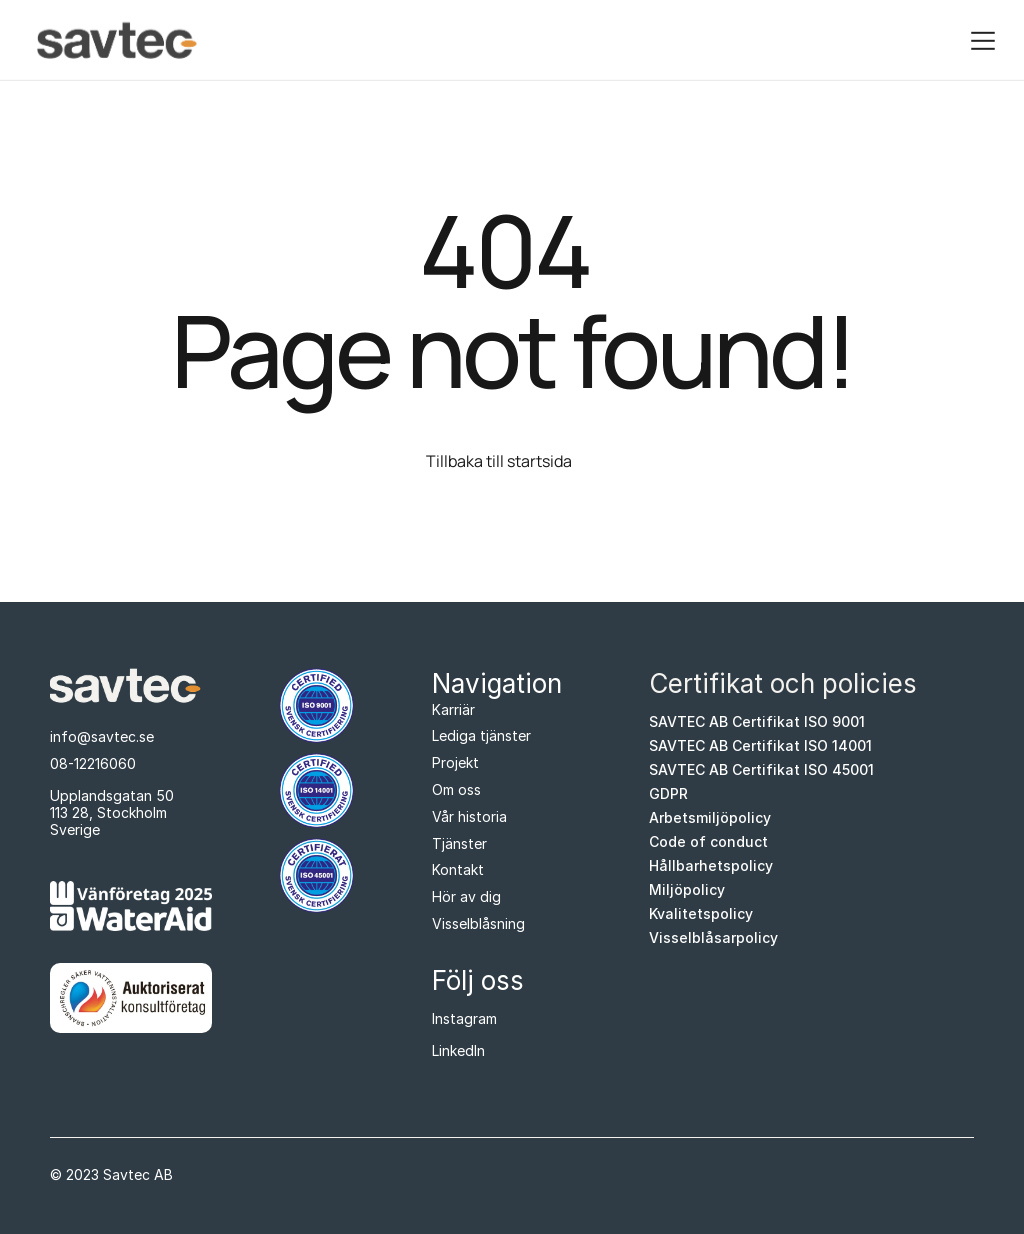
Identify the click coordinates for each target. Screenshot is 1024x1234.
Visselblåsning (478, 923)
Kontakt (458, 869)
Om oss (456, 789)
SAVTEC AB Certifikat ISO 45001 (761, 770)
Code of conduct (708, 842)
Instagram (464, 1018)
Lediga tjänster (481, 735)
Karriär (453, 709)
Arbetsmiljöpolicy (710, 818)
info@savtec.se (102, 736)
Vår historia (469, 816)
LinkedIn (458, 1050)
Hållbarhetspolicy (711, 866)
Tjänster (459, 843)
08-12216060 (93, 763)
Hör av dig (466, 896)
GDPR (668, 794)
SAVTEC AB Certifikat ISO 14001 (760, 746)
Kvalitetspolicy (701, 914)
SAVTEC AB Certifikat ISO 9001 (757, 722)
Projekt (455, 762)
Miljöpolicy (687, 890)
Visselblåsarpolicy (713, 938)
